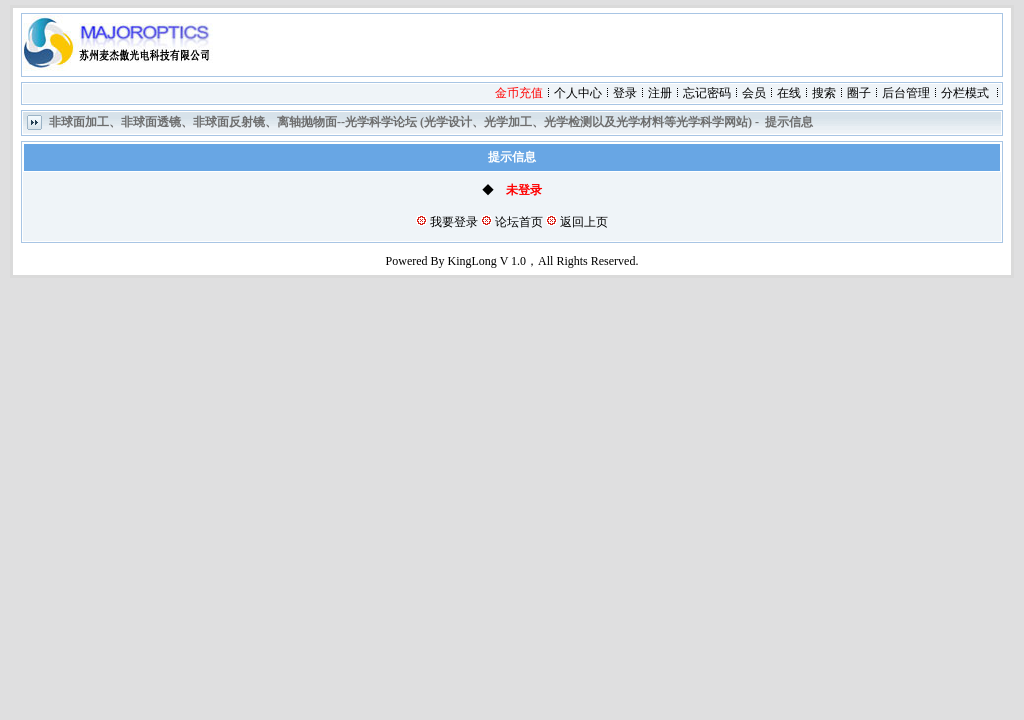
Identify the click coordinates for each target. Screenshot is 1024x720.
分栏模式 (965, 93)
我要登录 (454, 222)
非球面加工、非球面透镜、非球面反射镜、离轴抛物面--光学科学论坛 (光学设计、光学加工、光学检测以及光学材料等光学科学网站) (400, 122)
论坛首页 (519, 222)
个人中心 (578, 93)
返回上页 (584, 222)
